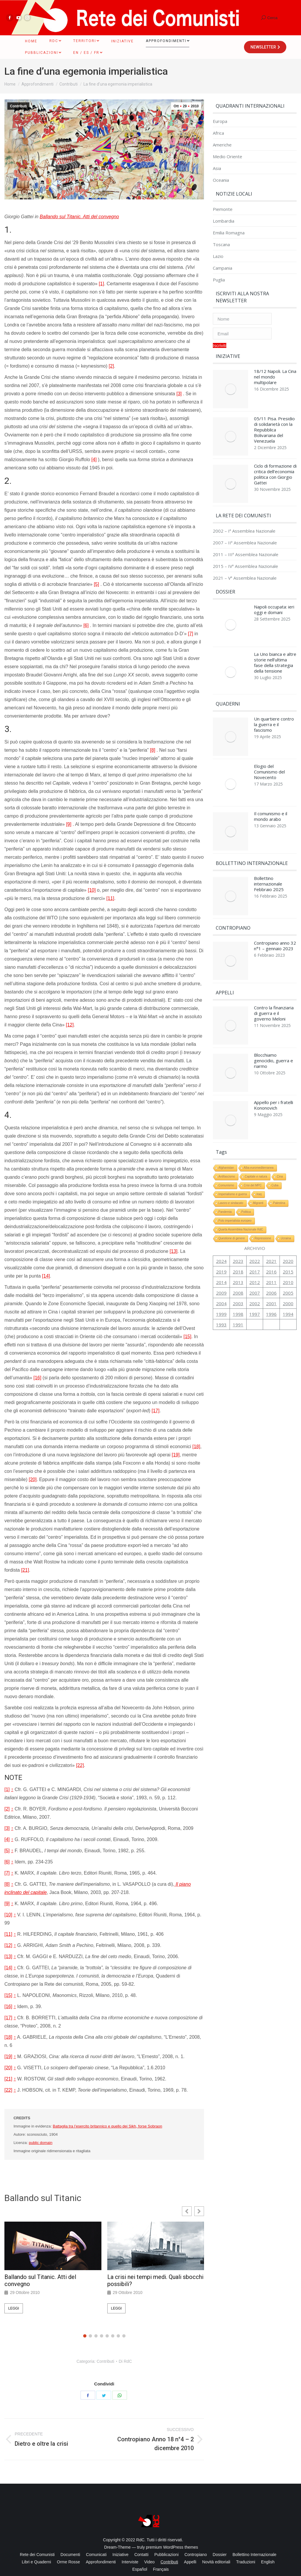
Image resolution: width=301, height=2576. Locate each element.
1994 (288, 1276)
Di (125, 2361)
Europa (220, 121)
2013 (238, 1244)
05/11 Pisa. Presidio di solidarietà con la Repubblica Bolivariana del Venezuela (274, 427)
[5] (96, 584)
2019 (221, 1233)
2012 (254, 1244)
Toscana (221, 244)
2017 (254, 1233)
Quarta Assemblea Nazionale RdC (240, 1191)
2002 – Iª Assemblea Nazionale (244, 522)
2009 (221, 1255)
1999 (221, 1276)
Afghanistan (226, 1129)
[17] (156, 1410)
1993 (221, 1286)
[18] (196, 1446)
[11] (110, 898)
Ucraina (286, 1200)
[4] (94, 459)
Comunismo (226, 1147)
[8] (152, 750)
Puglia (219, 280)
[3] (179, 393)
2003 (238, 1265)
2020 (288, 1223)
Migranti (258, 1164)
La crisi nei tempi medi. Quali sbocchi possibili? (155, 2280)
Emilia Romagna (229, 233)
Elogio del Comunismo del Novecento (269, 754)
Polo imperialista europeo (235, 1182)
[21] (25, 1570)
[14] (46, 1275)
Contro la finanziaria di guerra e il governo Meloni (274, 984)
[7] (190, 633)
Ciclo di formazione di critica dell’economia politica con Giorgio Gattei (275, 468)
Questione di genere (231, 1200)
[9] (68, 824)
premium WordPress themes (172, 2547)
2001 (271, 1265)
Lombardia (223, 221)
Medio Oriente (227, 156)
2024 (221, 1223)
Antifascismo (226, 1138)
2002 (254, 1265)
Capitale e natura (256, 1138)
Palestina (279, 1164)
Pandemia (225, 1173)
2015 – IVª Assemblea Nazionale (245, 557)
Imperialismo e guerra (232, 1156)
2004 (221, 1265)
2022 (254, 1223)
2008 (238, 1255)
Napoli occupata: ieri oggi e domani (274, 600)
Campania (222, 268)
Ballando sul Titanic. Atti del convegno (79, 216)
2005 (288, 1255)
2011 (271, 1244)
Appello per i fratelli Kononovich (273, 1070)
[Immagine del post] (230, 387)
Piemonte (223, 209)
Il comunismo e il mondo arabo (270, 795)
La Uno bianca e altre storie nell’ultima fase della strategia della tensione (275, 651)
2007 (254, 1255)
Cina (280, 1138)
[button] (199, 2211)
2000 (288, 1265)
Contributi (18, 106)
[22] (80, 1765)
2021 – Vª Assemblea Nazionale (245, 569)
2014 (221, 1244)
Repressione (263, 1200)
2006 (271, 1255)
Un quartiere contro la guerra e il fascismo (274, 709)
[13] (174, 1251)
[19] (176, 1454)
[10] (92, 890)
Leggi (13, 2308)
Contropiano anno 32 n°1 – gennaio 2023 (275, 919)
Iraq (259, 1156)
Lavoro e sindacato (230, 1164)
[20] (33, 1479)
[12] (70, 1024)
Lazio (218, 256)
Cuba (274, 1147)
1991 (238, 1286)
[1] (101, 283)
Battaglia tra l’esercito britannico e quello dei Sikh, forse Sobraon (107, 2126)
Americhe (222, 145)
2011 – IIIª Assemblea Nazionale (245, 545)
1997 (254, 1276)
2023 (238, 1223)
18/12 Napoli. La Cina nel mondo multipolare (275, 377)
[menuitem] (31, 41)
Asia (217, 168)
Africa (218, 133)
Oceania (221, 180)
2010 (288, 1244)
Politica (246, 1173)
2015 (288, 1233)
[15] (187, 1336)
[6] (86, 625)
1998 (238, 1276)
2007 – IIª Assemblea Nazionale (245, 534)
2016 (271, 1233)
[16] (37, 1377)
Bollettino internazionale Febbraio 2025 (269, 860)
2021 (271, 1223)
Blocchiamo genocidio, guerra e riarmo (273, 1028)
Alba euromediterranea (259, 1129)
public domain (40, 2142)
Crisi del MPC (253, 1147)
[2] (111, 366)
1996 (271, 1276)
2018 (238, 1233)
